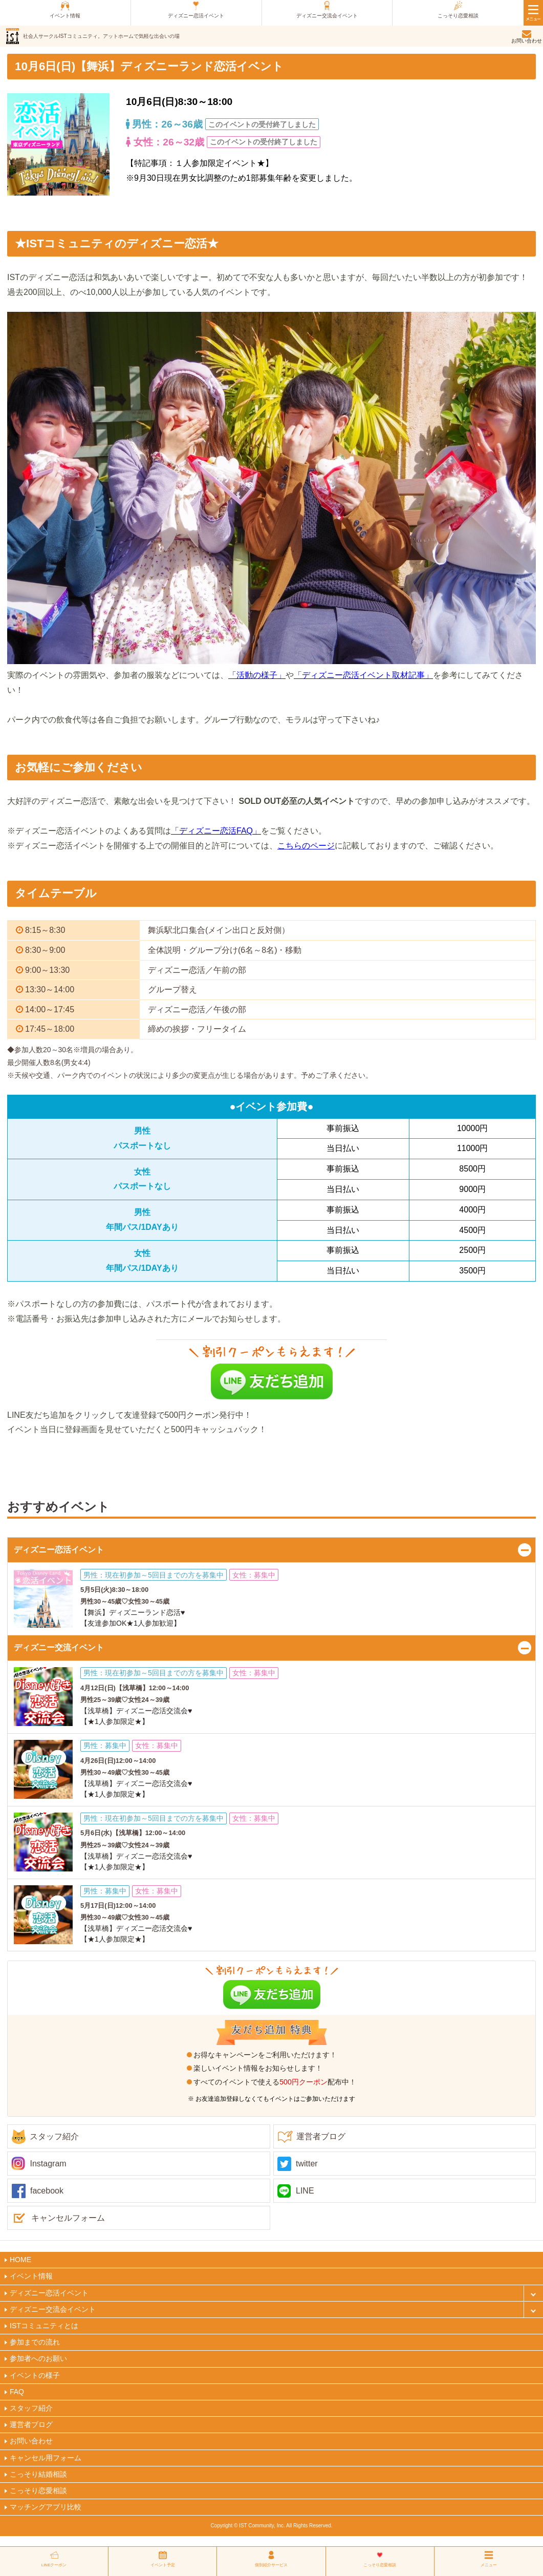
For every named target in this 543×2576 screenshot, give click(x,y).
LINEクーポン (54, 2565)
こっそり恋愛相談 (379, 2565)
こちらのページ (306, 845)
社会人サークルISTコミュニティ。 (101, 36)
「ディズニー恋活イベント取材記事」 (363, 675)
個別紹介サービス (271, 2565)
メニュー (489, 2565)
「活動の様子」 (257, 675)
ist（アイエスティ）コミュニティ (12, 36)
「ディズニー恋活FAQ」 (216, 830)
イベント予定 (162, 2565)
